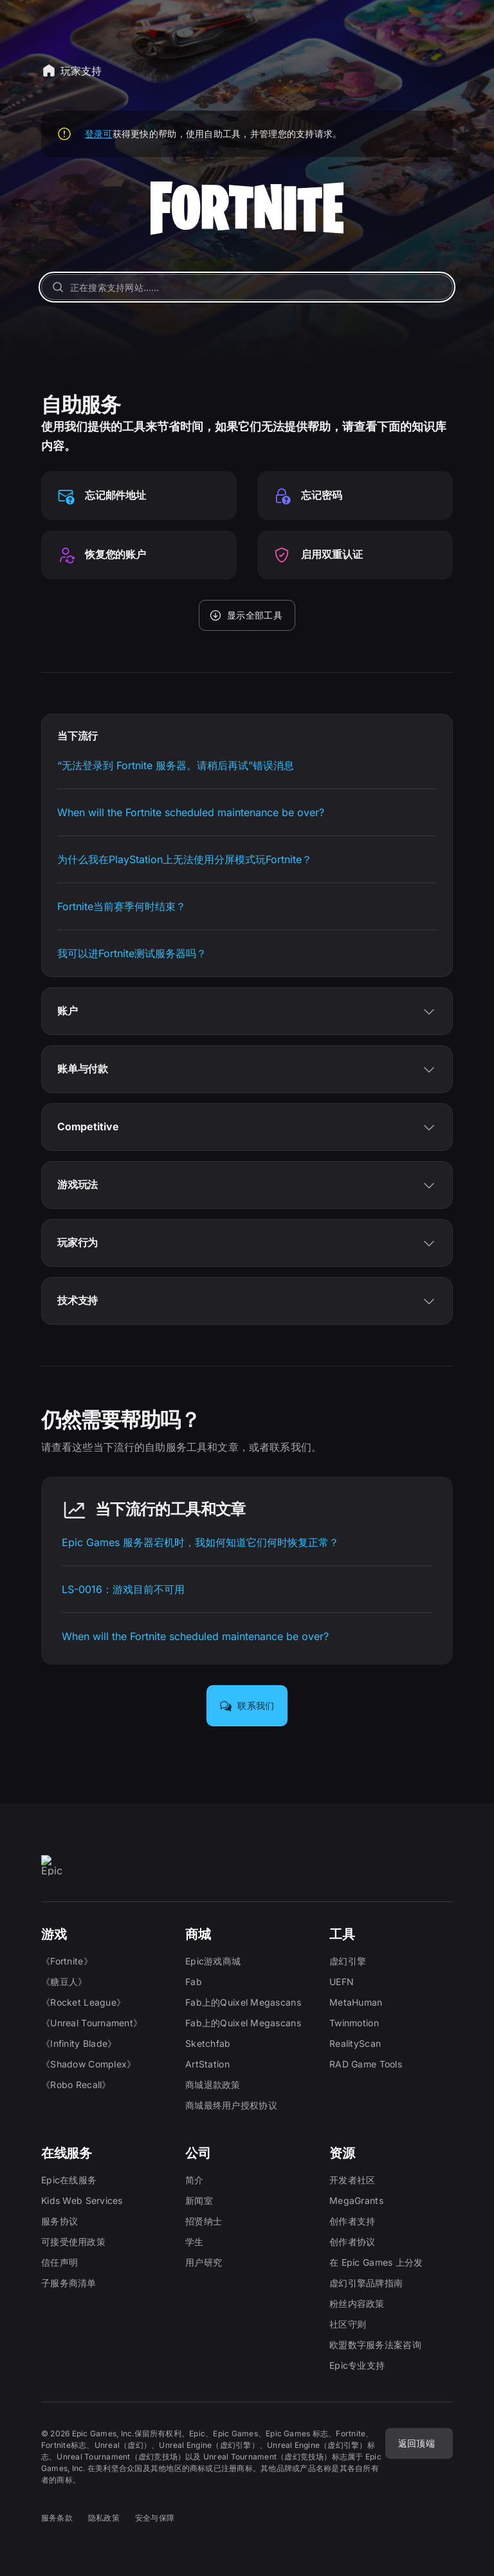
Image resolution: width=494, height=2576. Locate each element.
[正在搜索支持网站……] (247, 287)
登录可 (99, 133)
